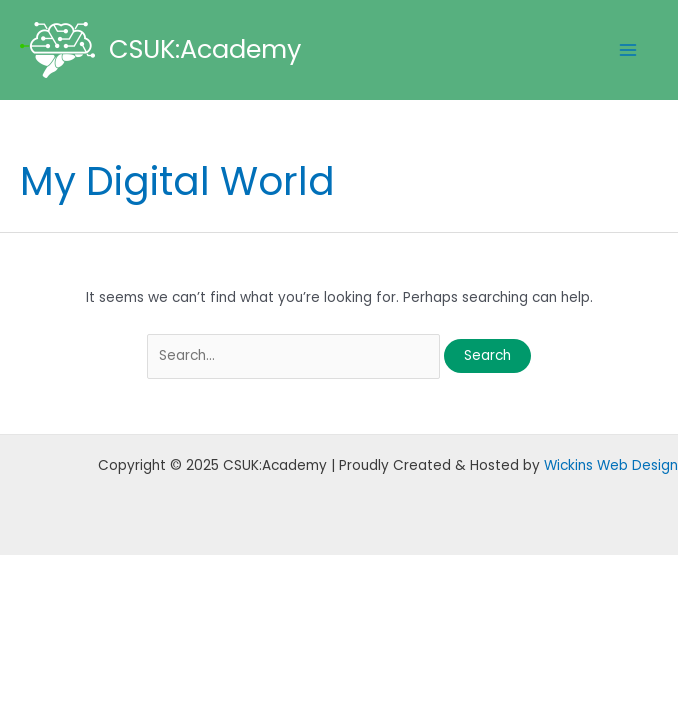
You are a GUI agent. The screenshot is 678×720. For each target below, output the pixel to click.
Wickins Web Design (611, 465)
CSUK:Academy (205, 49)
